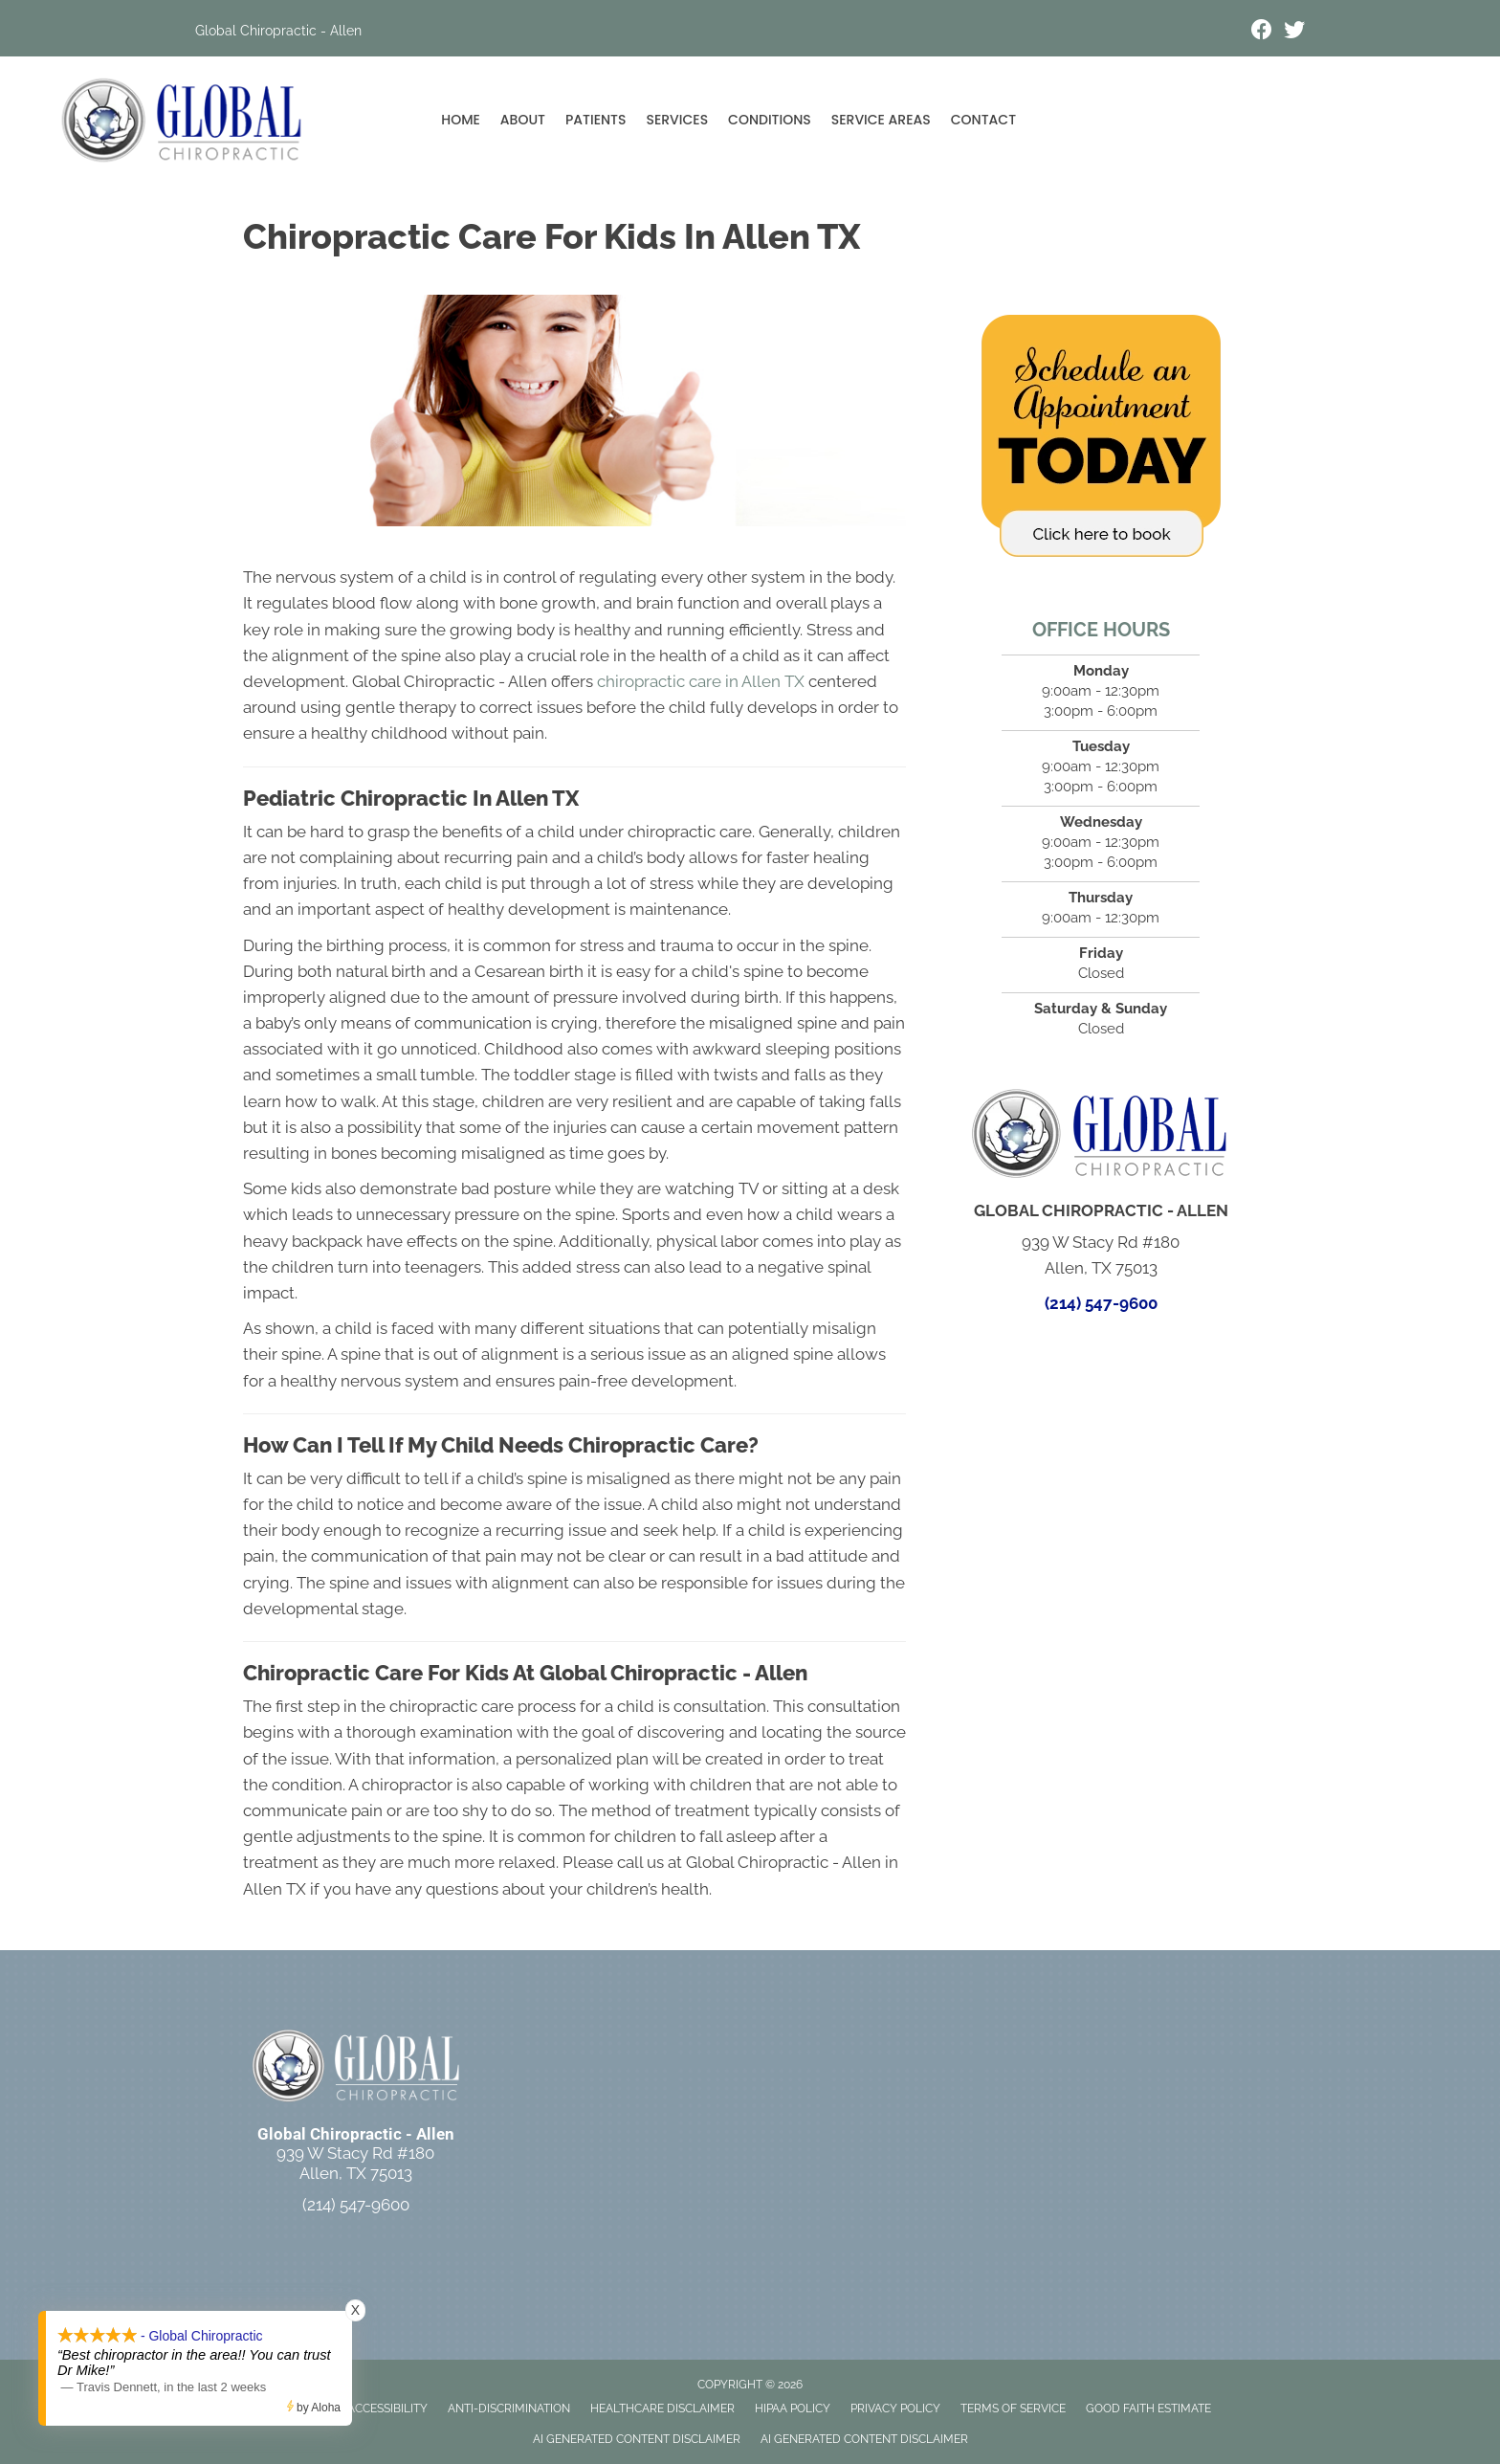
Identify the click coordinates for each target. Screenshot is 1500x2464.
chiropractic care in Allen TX (701, 681)
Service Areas (881, 119)
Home (460, 119)
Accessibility (387, 2408)
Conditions (769, 119)
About (522, 119)
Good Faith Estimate (1148, 2408)
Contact (983, 119)
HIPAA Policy (792, 2408)
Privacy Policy (895, 2408)
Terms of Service (1013, 2408)
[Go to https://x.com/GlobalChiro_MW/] (1294, 32)
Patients (595, 119)
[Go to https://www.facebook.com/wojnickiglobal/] (1261, 32)
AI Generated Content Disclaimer (636, 2439)
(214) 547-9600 (1101, 1303)
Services (677, 119)
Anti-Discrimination (509, 2408)
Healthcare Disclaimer (662, 2408)
